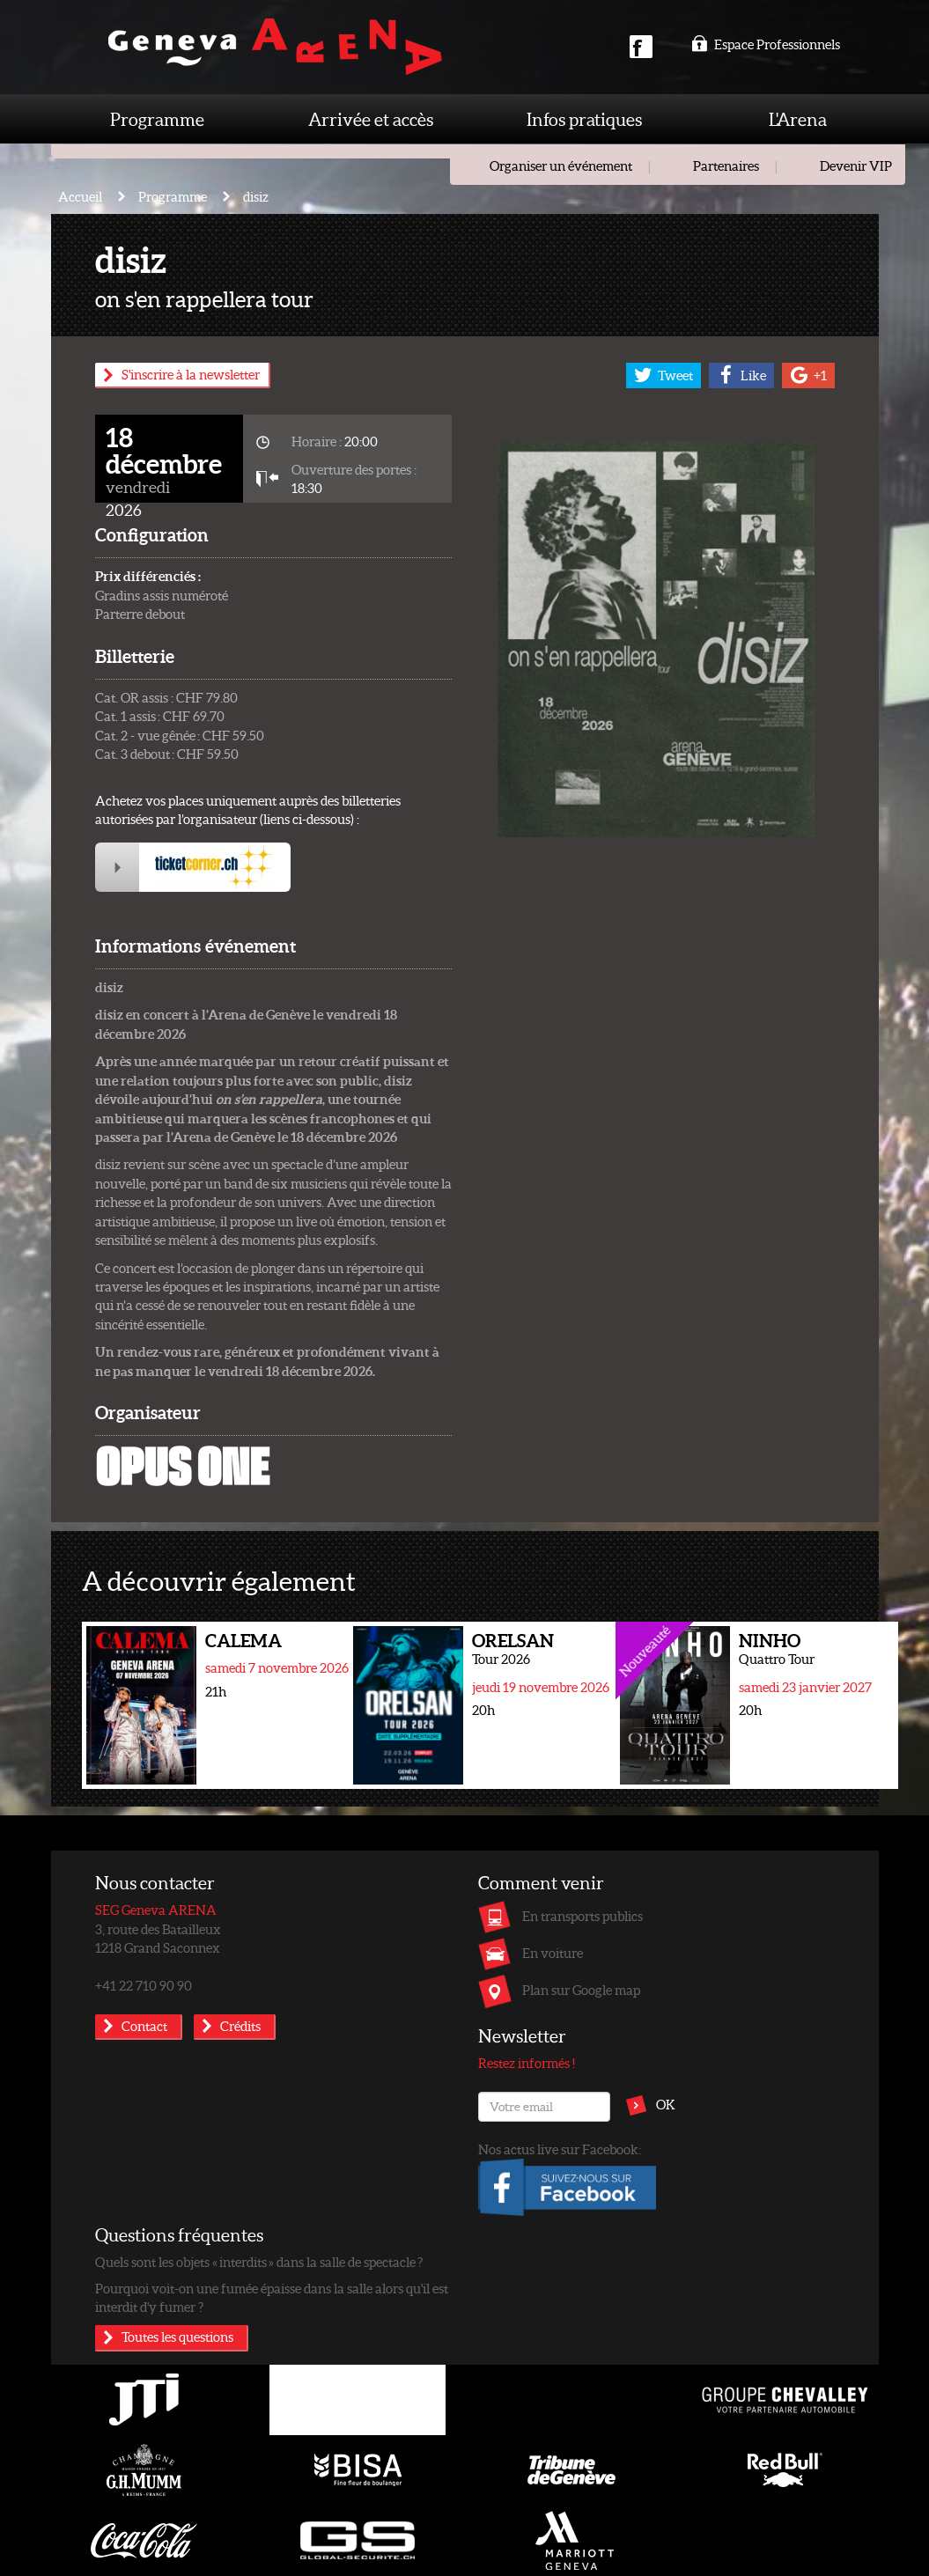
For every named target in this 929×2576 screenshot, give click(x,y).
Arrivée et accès (370, 118)
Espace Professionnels (765, 44)
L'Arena (798, 118)
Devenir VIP (856, 165)
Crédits (240, 2026)
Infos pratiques (584, 118)
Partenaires (726, 165)
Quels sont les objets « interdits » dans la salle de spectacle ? (259, 2262)
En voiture (552, 1953)
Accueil (80, 196)
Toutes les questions (177, 2336)
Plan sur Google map (581, 1990)
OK (665, 2104)
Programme (157, 118)
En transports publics (582, 1916)
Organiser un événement (561, 165)
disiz (256, 196)
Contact (144, 2026)
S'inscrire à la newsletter (191, 374)
